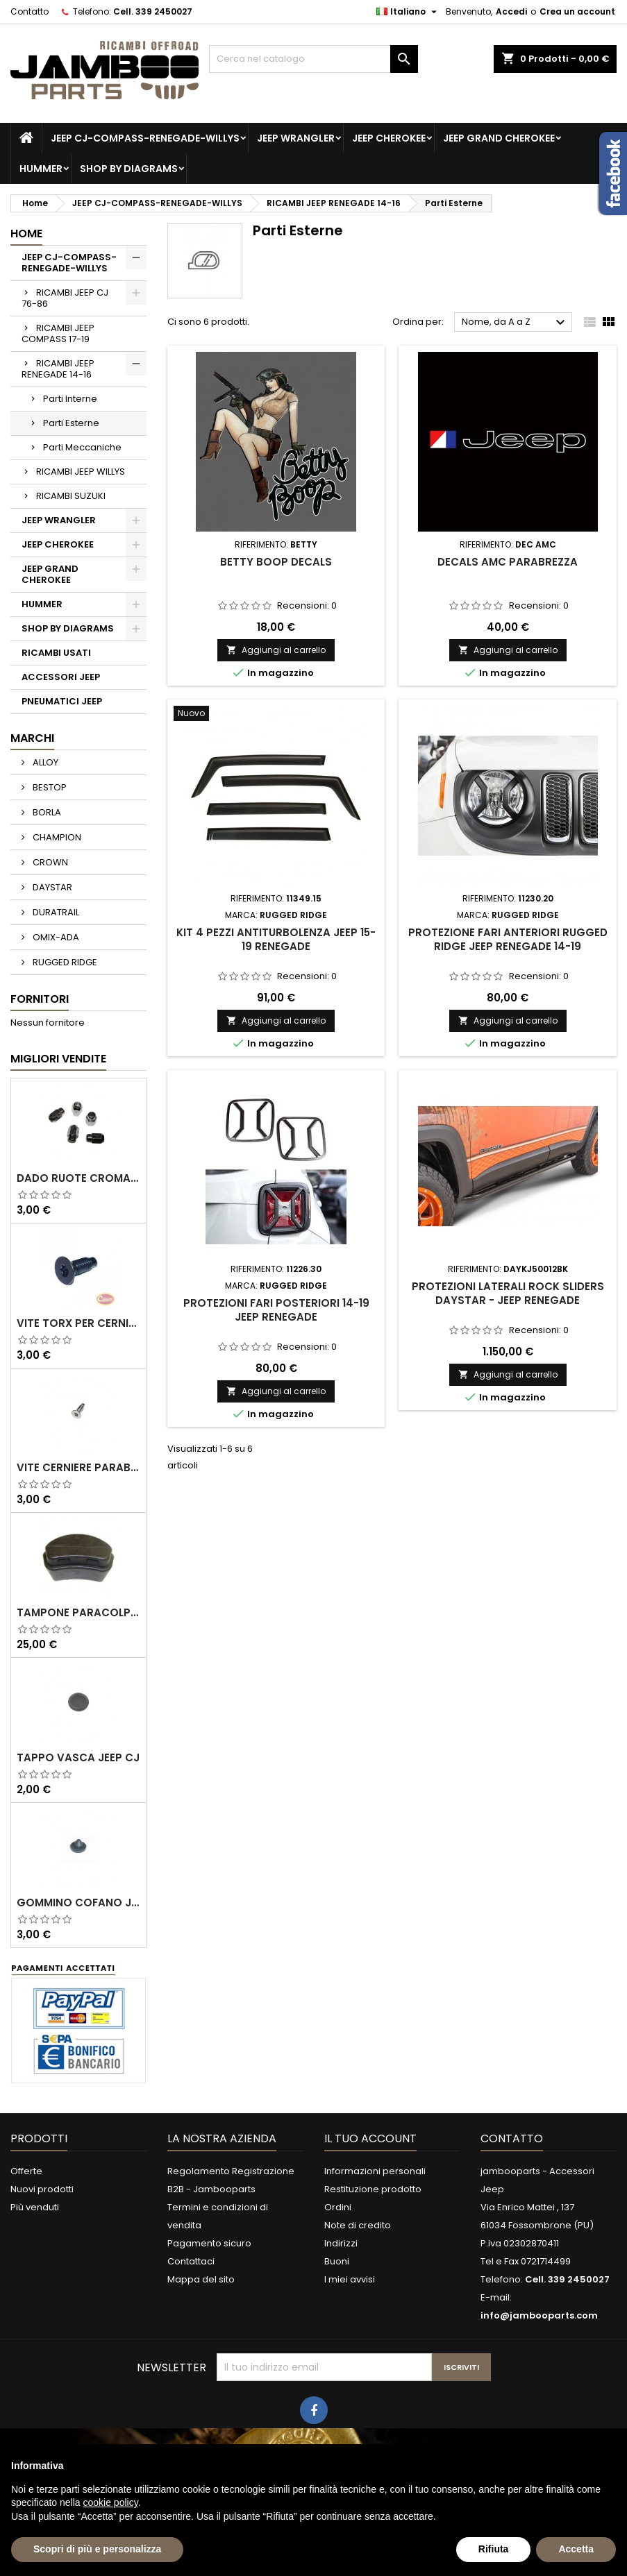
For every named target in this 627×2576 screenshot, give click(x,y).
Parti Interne (70, 398)
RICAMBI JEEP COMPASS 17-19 (58, 333)
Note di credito (357, 2225)
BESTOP (49, 787)
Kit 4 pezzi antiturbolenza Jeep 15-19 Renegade (276, 939)
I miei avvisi (349, 2279)
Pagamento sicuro (209, 2243)
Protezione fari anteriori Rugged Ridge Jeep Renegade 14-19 (508, 939)
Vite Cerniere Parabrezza (78, 1468)
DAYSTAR (51, 887)
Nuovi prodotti (42, 2189)
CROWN (49, 862)
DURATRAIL (55, 912)
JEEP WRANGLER (296, 138)
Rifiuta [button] (493, 2548)
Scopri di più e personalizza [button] (97, 2548)
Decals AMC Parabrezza (507, 561)
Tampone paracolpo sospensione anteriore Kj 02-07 (78, 1613)
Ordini (337, 2207)
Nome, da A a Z (515, 322)
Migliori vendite (58, 1059)
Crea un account (577, 11)
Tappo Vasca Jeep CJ (78, 1758)
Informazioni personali (375, 2171)
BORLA (46, 812)
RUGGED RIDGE (64, 962)
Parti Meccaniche (82, 447)
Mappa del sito (201, 2279)
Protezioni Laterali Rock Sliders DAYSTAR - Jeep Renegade (508, 1293)
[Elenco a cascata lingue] (408, 12)
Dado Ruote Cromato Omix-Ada (78, 1178)
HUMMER (40, 169)
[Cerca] (313, 59)
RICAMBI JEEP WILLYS (80, 471)
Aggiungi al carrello (276, 650)
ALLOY (44, 762)
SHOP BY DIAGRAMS (129, 169)
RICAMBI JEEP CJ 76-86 (65, 298)
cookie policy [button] (110, 2502)
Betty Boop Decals (276, 561)
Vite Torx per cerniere (78, 1323)
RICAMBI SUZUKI (71, 495)
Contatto (29, 11)
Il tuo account (370, 2138)
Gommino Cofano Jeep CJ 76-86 (78, 1903)
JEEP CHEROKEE (389, 138)
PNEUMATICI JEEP (62, 701)
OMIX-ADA (55, 937)
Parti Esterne (71, 423)
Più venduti (34, 2207)
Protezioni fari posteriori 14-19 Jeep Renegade (276, 1310)
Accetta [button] (576, 2548)
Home (26, 234)
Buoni (336, 2261)
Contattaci (191, 2261)
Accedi (511, 11)
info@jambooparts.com (539, 2315)
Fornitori (39, 999)
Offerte (26, 2171)
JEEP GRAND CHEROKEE (499, 138)
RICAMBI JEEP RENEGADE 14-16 (58, 369)
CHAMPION (56, 837)
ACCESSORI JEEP (61, 677)
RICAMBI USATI (56, 652)
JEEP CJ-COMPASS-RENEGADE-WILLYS (145, 138)
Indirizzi (341, 2243)
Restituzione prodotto (372, 2189)
